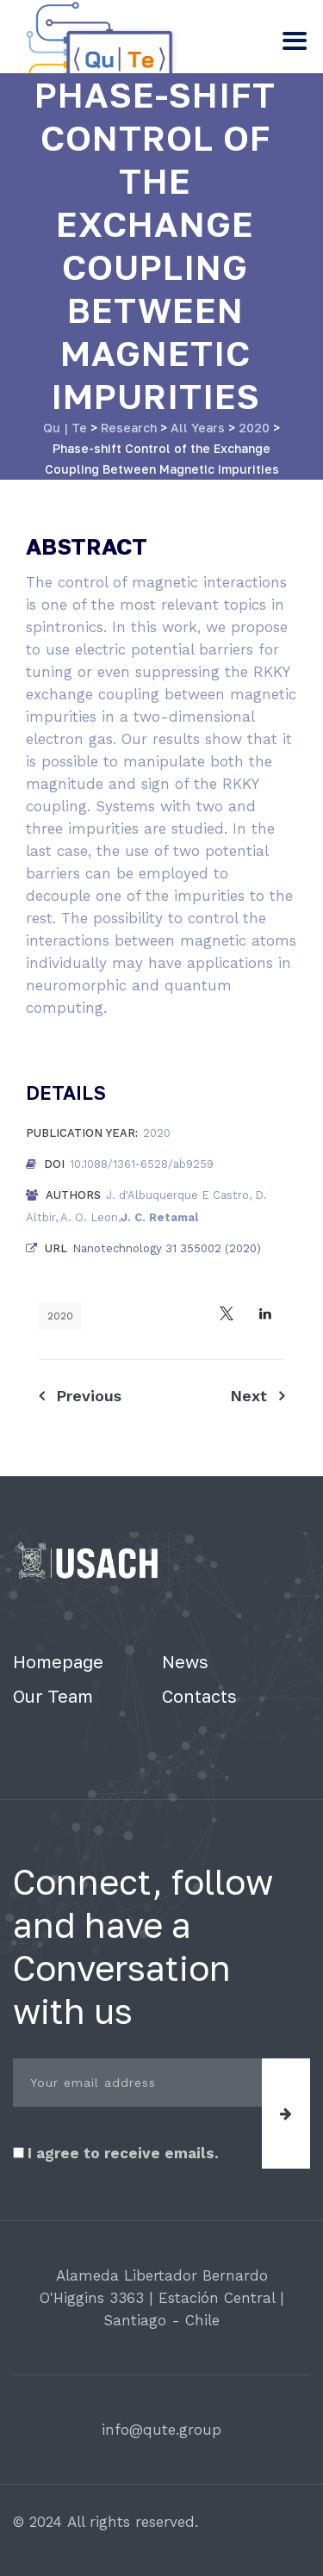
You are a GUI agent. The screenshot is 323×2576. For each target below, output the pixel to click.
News (185, 1661)
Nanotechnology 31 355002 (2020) (166, 1248)
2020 (60, 1316)
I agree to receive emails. (116, 2153)
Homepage (58, 1661)
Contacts (199, 1695)
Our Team (53, 1695)
